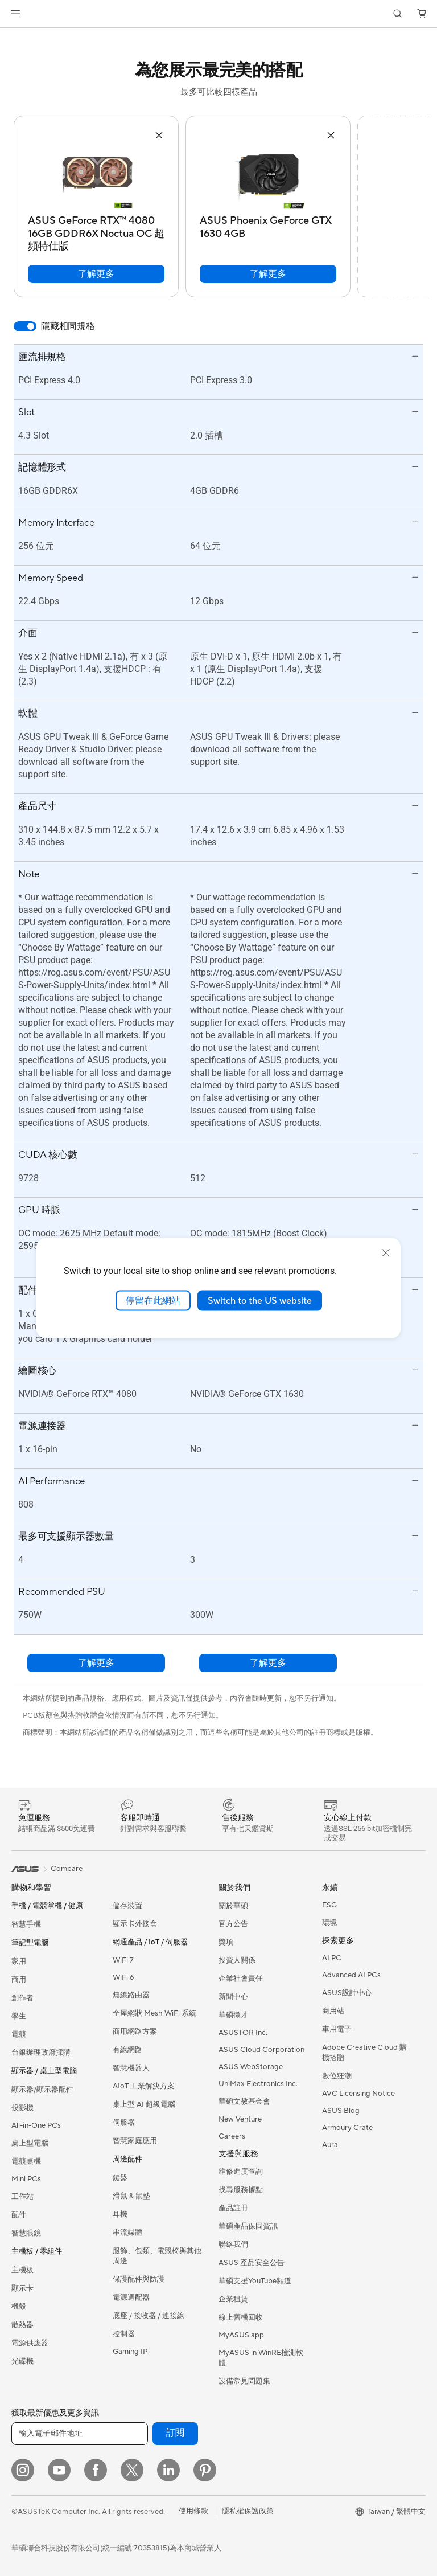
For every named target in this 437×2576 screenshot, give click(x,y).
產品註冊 (233, 2208)
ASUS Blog (341, 2110)
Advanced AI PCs (351, 1975)
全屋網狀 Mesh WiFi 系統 (154, 2013)
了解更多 (96, 274)
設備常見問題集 (244, 2381)
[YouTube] (59, 2470)
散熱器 (22, 2324)
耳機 (120, 2214)
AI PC (331, 1958)
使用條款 (193, 2511)
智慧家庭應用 (135, 2140)
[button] (15, 14)
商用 (18, 1979)
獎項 (225, 1942)
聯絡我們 (233, 2244)
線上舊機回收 (240, 2317)
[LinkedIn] (168, 2470)
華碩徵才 (233, 2015)
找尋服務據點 (240, 2189)
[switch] (25, 326)
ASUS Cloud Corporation (261, 2049)
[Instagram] (22, 2470)
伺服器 (124, 2122)
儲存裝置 (127, 1905)
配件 (18, 2214)
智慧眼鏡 (26, 2233)
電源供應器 (29, 2343)
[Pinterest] (204, 2470)
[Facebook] (95, 2470)
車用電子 (337, 2029)
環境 (329, 1922)
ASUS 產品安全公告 (251, 2262)
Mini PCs (26, 2179)
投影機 (22, 2107)
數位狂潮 (337, 2076)
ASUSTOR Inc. (242, 2032)
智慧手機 (26, 1924)
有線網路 (127, 2049)
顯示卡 (22, 2288)
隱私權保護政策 (248, 2511)
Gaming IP (130, 2351)
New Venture (240, 2119)
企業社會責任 (240, 1978)
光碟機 (22, 2361)
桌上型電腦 (29, 2143)
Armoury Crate (347, 2127)
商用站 (333, 2011)
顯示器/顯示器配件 (42, 2089)
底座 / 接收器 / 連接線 (148, 2315)
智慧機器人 (131, 2068)
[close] (385, 1252)
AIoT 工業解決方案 (144, 2086)
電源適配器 (131, 2297)
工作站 (22, 2196)
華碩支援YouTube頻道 (254, 2281)
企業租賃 (233, 2299)
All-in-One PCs (36, 2125)
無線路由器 (131, 1995)
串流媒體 (127, 2232)
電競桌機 (26, 2161)
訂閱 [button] (175, 2433)
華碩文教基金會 (244, 2101)
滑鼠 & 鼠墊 (131, 2196)
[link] (219, 14)
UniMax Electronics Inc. (258, 2083)
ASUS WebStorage (250, 2066)
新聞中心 (233, 1996)
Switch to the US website (260, 1300)
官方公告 (233, 1923)
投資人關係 (236, 1960)
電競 (18, 2034)
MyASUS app (241, 2335)
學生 (18, 2016)
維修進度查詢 (240, 2171)
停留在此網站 (153, 1300)
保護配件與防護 (138, 2279)
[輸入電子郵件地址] (79, 2433)
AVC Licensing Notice (358, 2093)
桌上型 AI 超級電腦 (144, 2104)
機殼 (18, 2306)
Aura (330, 2144)
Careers (231, 2136)
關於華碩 (233, 1905)
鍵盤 (120, 2177)
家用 (18, 1961)
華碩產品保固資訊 (248, 2226)
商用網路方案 (135, 2031)
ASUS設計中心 (347, 1992)
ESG (329, 1905)
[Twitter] (132, 2470)
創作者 (22, 1997)
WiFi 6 (123, 1977)
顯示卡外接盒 (135, 1923)
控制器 (124, 2334)
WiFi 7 (123, 1960)
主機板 (22, 2270)
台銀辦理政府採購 (41, 2052)
